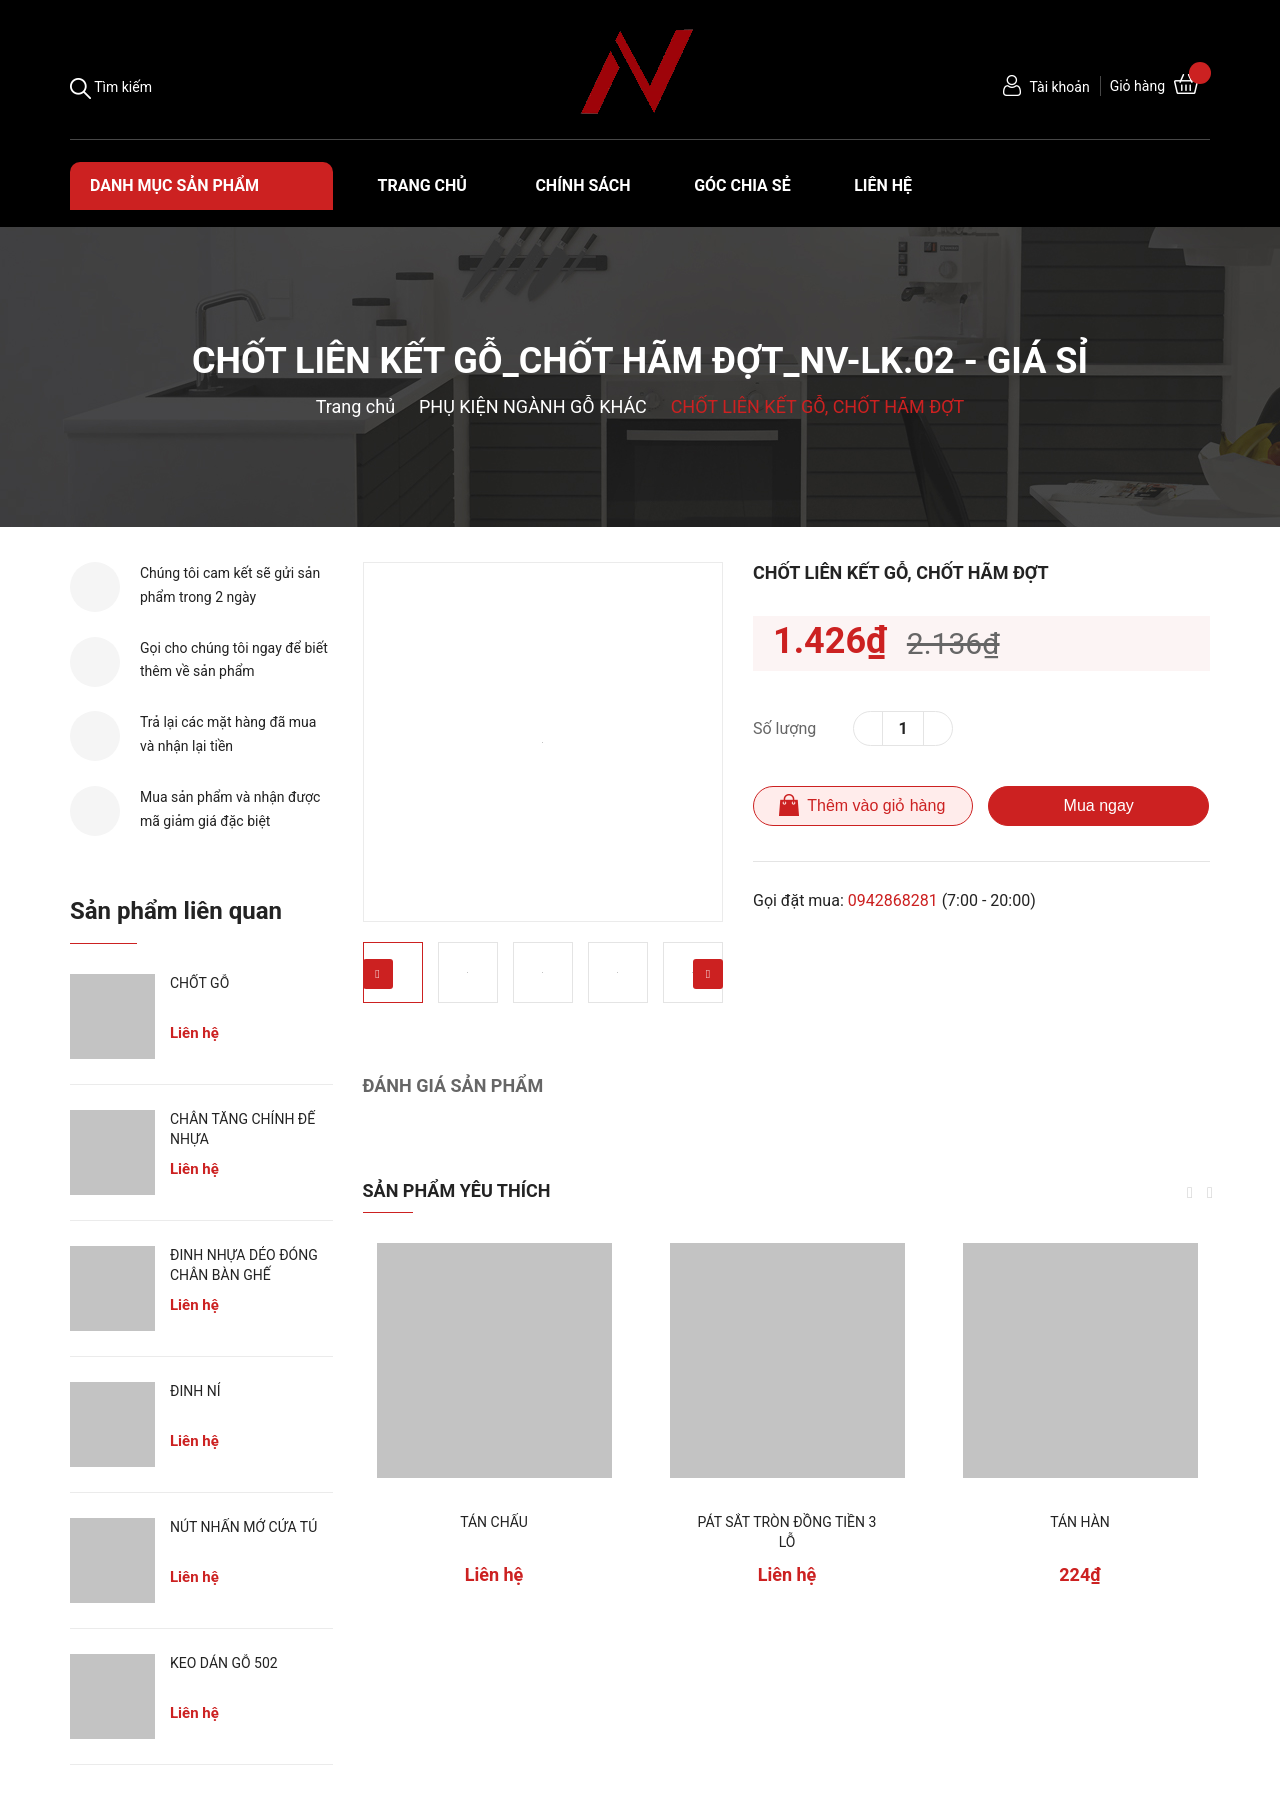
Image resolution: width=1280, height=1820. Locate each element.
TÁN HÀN (1080, 1522)
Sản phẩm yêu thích (457, 1190)
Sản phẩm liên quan (176, 911)
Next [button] (708, 974)
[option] (543, 742)
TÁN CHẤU (494, 1522)
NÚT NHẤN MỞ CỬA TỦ (243, 1527)
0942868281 (893, 900)
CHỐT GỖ (199, 983)
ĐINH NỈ (195, 1391)
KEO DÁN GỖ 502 (224, 1663)
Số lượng (784, 728)
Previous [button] (378, 974)
